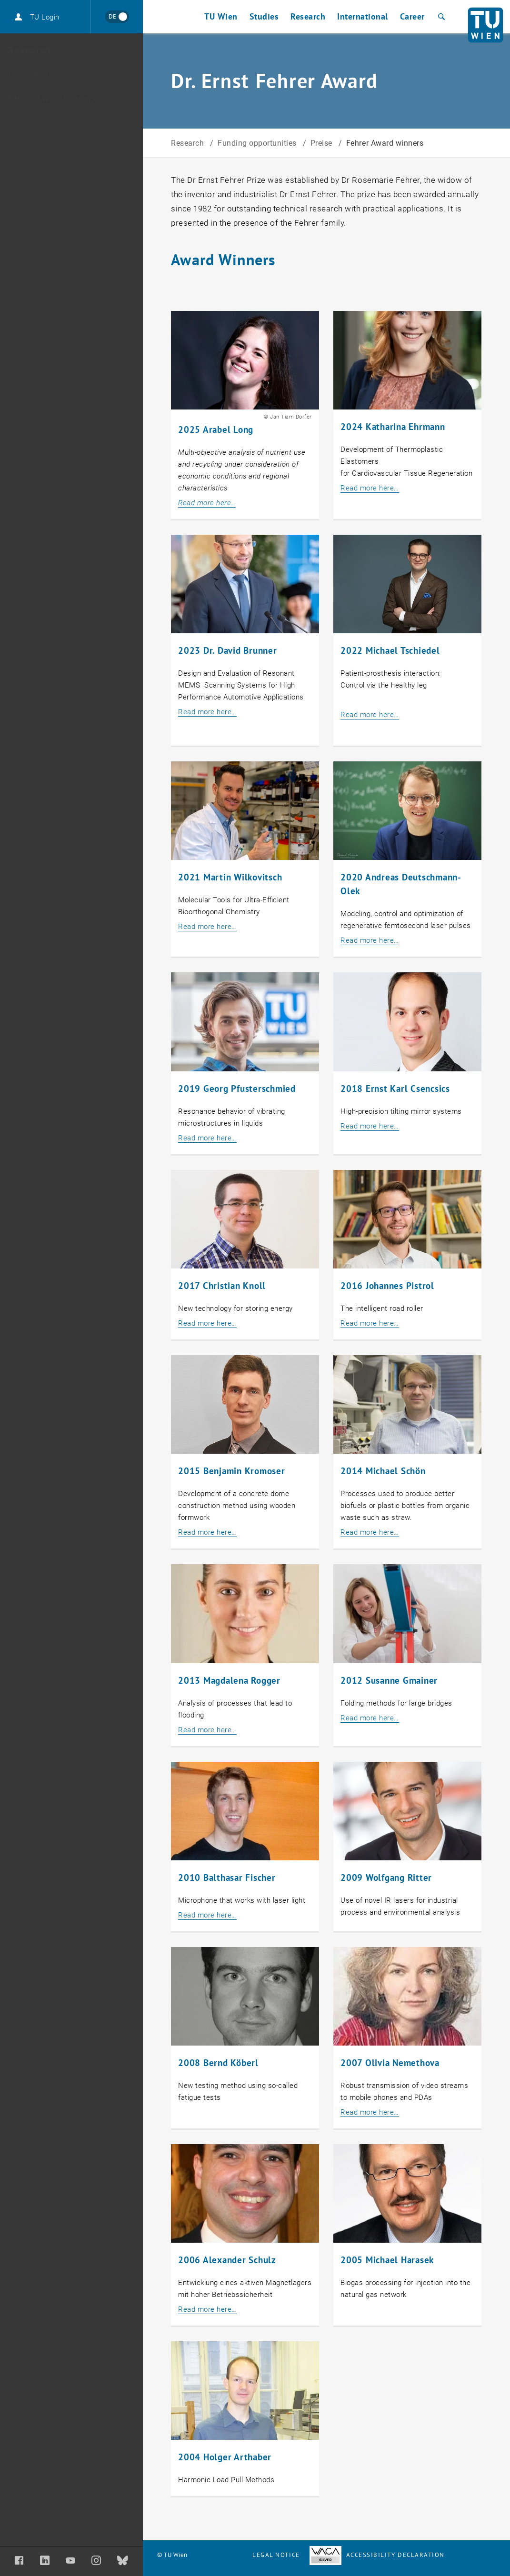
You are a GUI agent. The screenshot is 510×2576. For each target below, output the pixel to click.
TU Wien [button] (221, 16)
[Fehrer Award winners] (71, 99)
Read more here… (369, 488)
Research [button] (307, 16)
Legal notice (276, 2555)
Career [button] (412, 16)
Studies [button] (264, 16)
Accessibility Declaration (377, 2555)
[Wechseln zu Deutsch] (117, 16)
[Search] (440, 16)
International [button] (362, 16)
